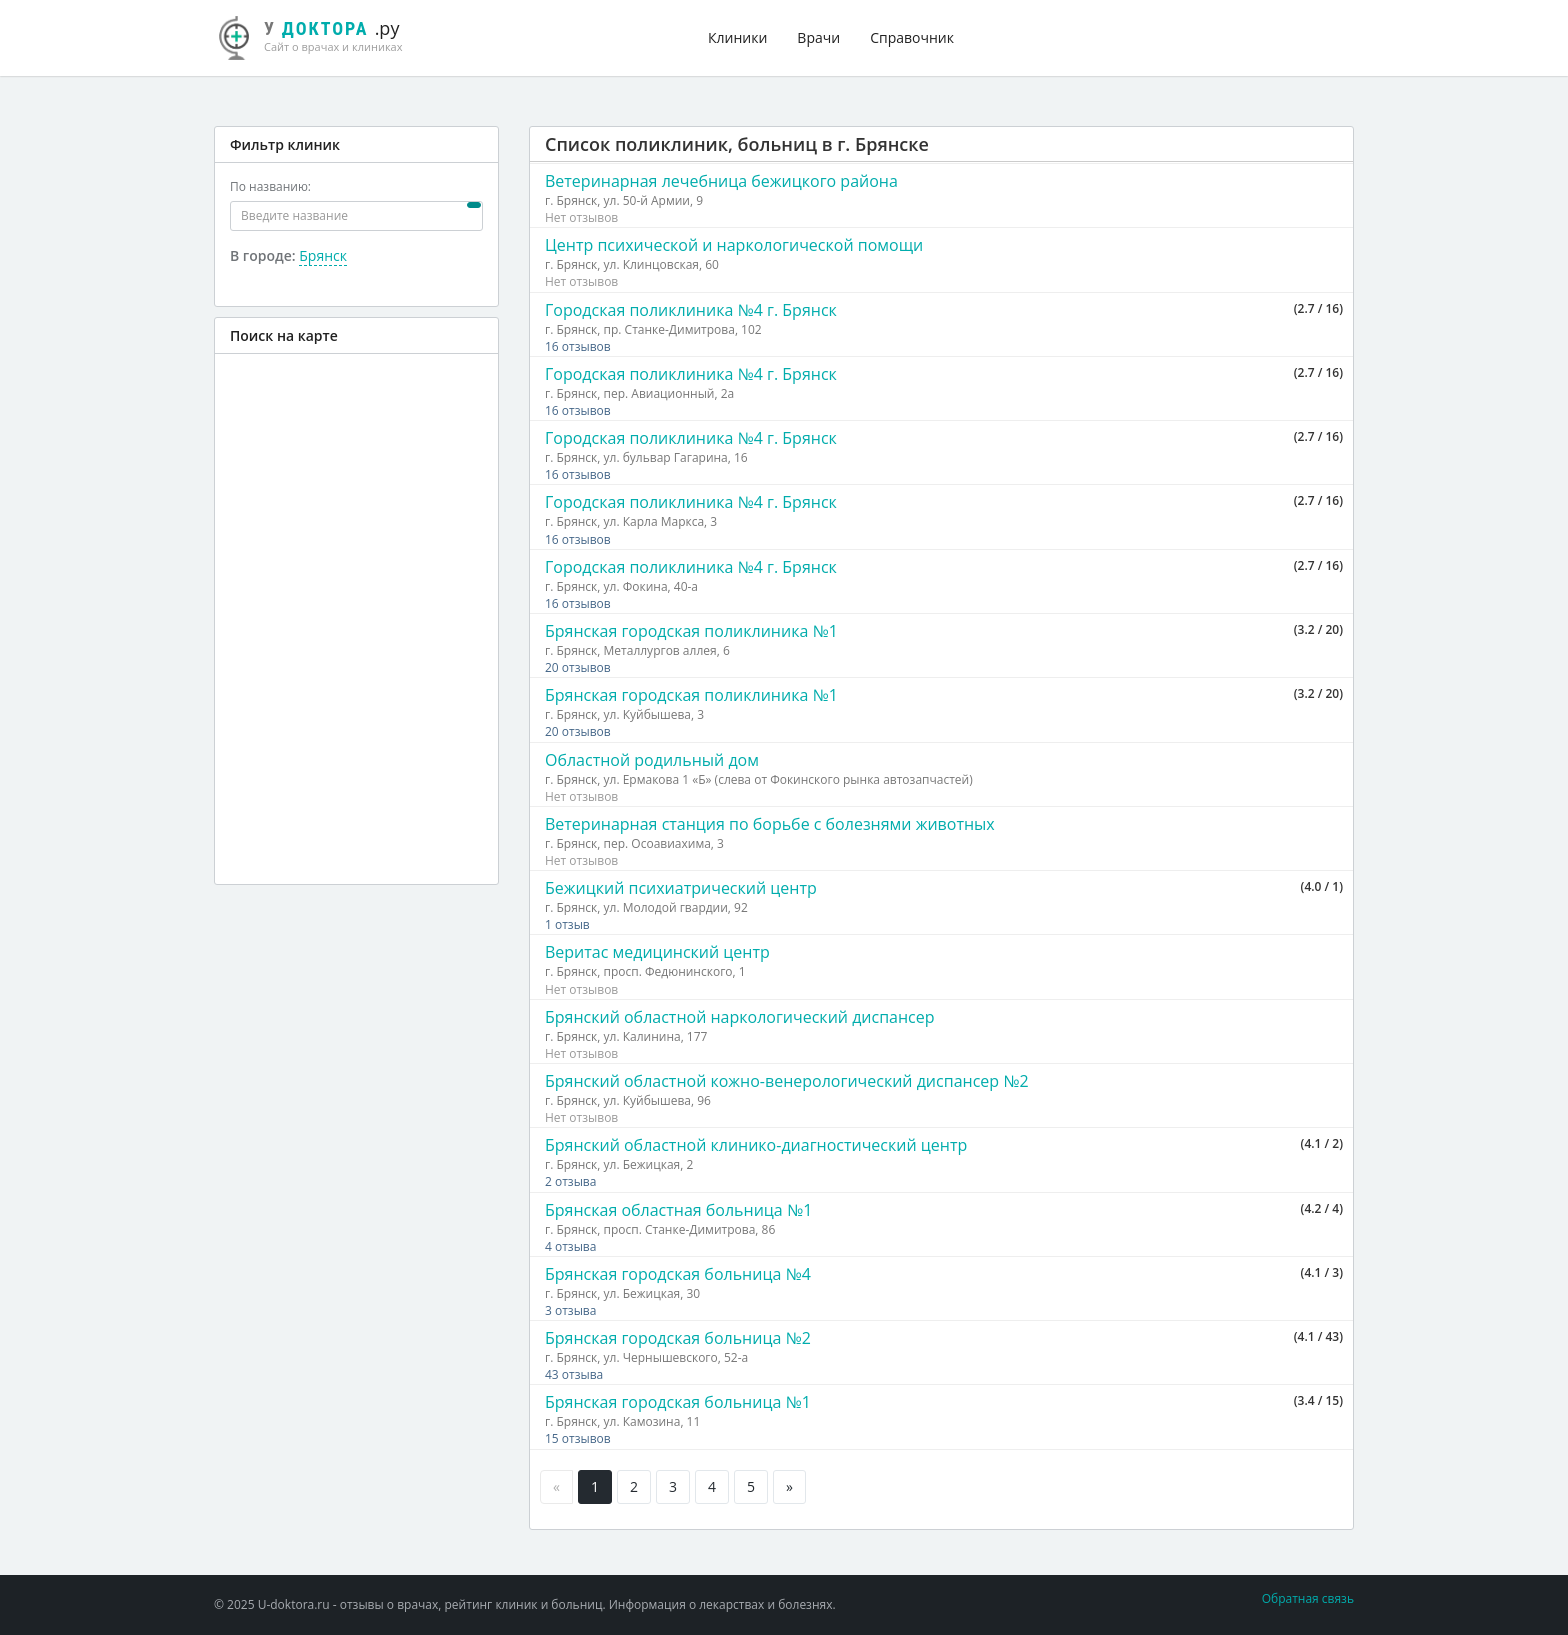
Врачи (818, 37)
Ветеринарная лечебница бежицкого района (721, 181)
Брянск (323, 255)
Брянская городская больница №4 (678, 1274)
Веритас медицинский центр (657, 952)
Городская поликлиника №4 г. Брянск (691, 310)
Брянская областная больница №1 (678, 1210)
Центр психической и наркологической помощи (734, 245)
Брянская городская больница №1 (678, 1402)
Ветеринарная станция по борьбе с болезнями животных (770, 824)
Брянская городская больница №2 (678, 1338)
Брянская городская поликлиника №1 (691, 631)
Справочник (912, 37)
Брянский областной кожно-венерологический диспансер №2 (787, 1081)
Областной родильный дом (652, 760)
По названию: (270, 186)
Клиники (737, 37)
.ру (319, 35)
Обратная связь (1308, 1598)
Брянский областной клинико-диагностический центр (756, 1145)
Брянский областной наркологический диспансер (740, 1017)
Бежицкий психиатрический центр (681, 888)
